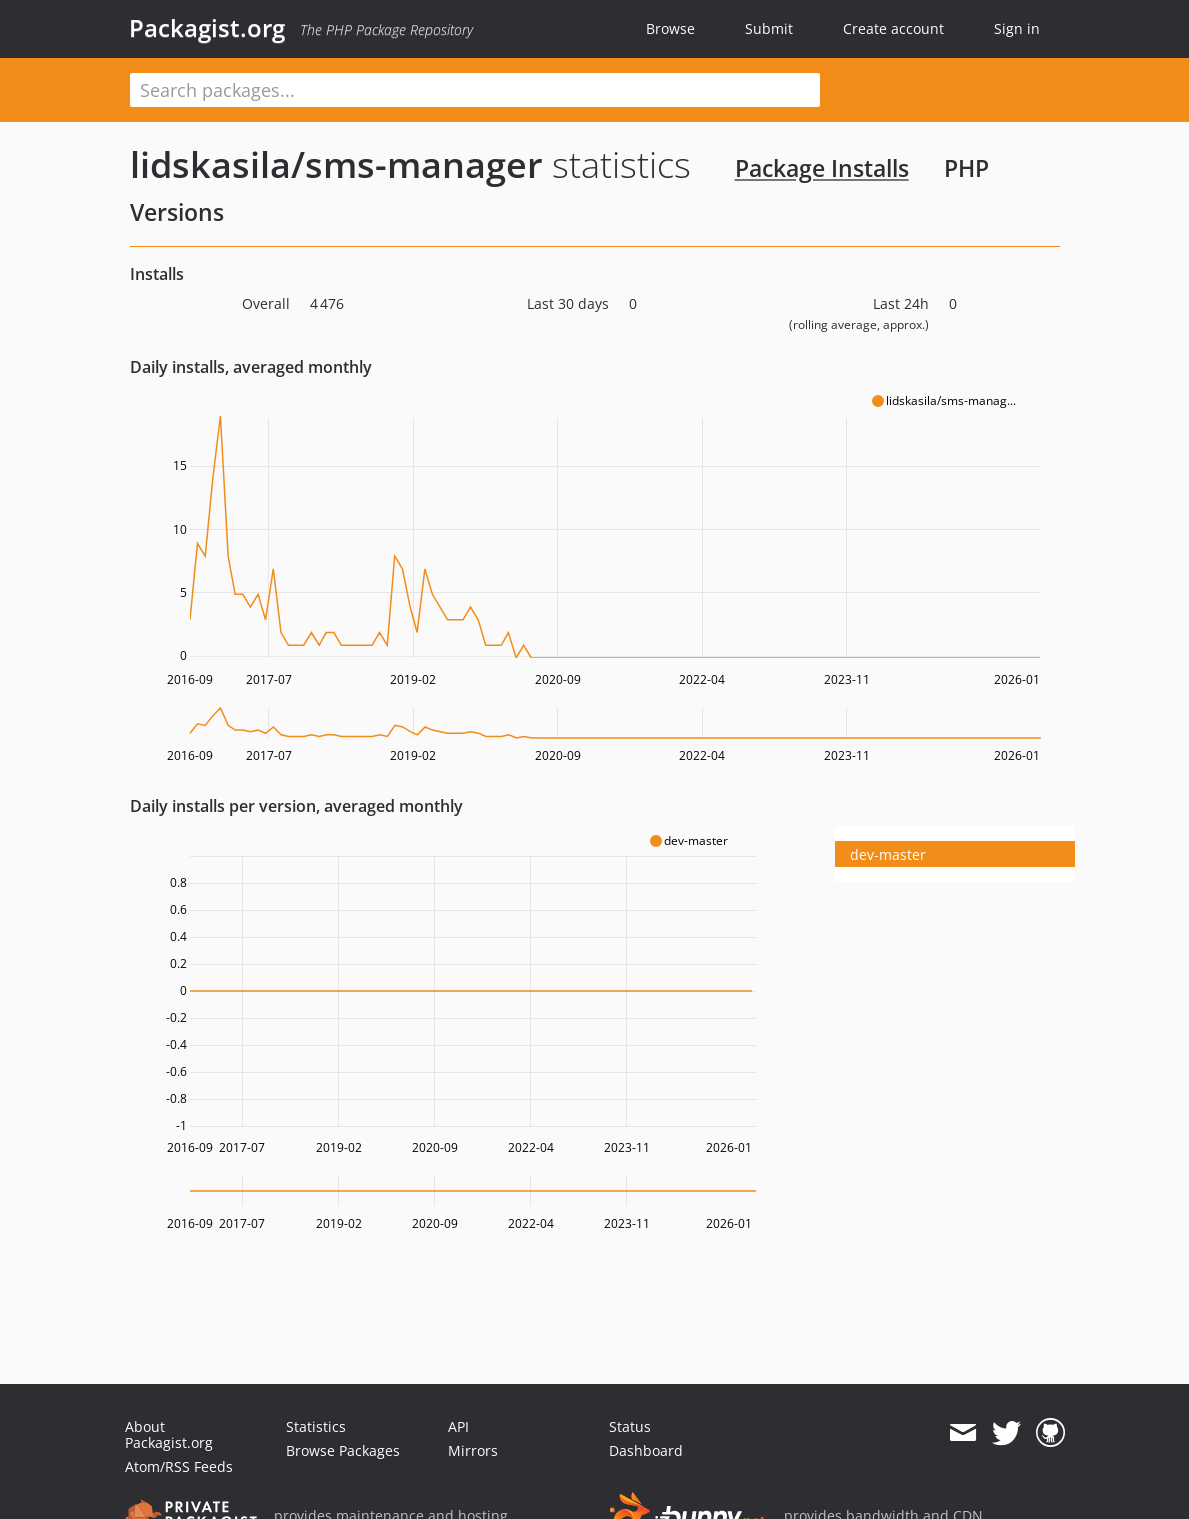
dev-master (888, 854)
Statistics (316, 1426)
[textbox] (475, 90)
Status (630, 1426)
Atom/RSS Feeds (179, 1466)
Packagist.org (207, 28)
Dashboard (646, 1450)
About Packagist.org (169, 1434)
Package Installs (822, 168)
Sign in (1017, 28)
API (458, 1426)
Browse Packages (343, 1450)
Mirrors (473, 1450)
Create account (893, 28)
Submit (769, 28)
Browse (670, 28)
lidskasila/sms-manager (336, 164)
